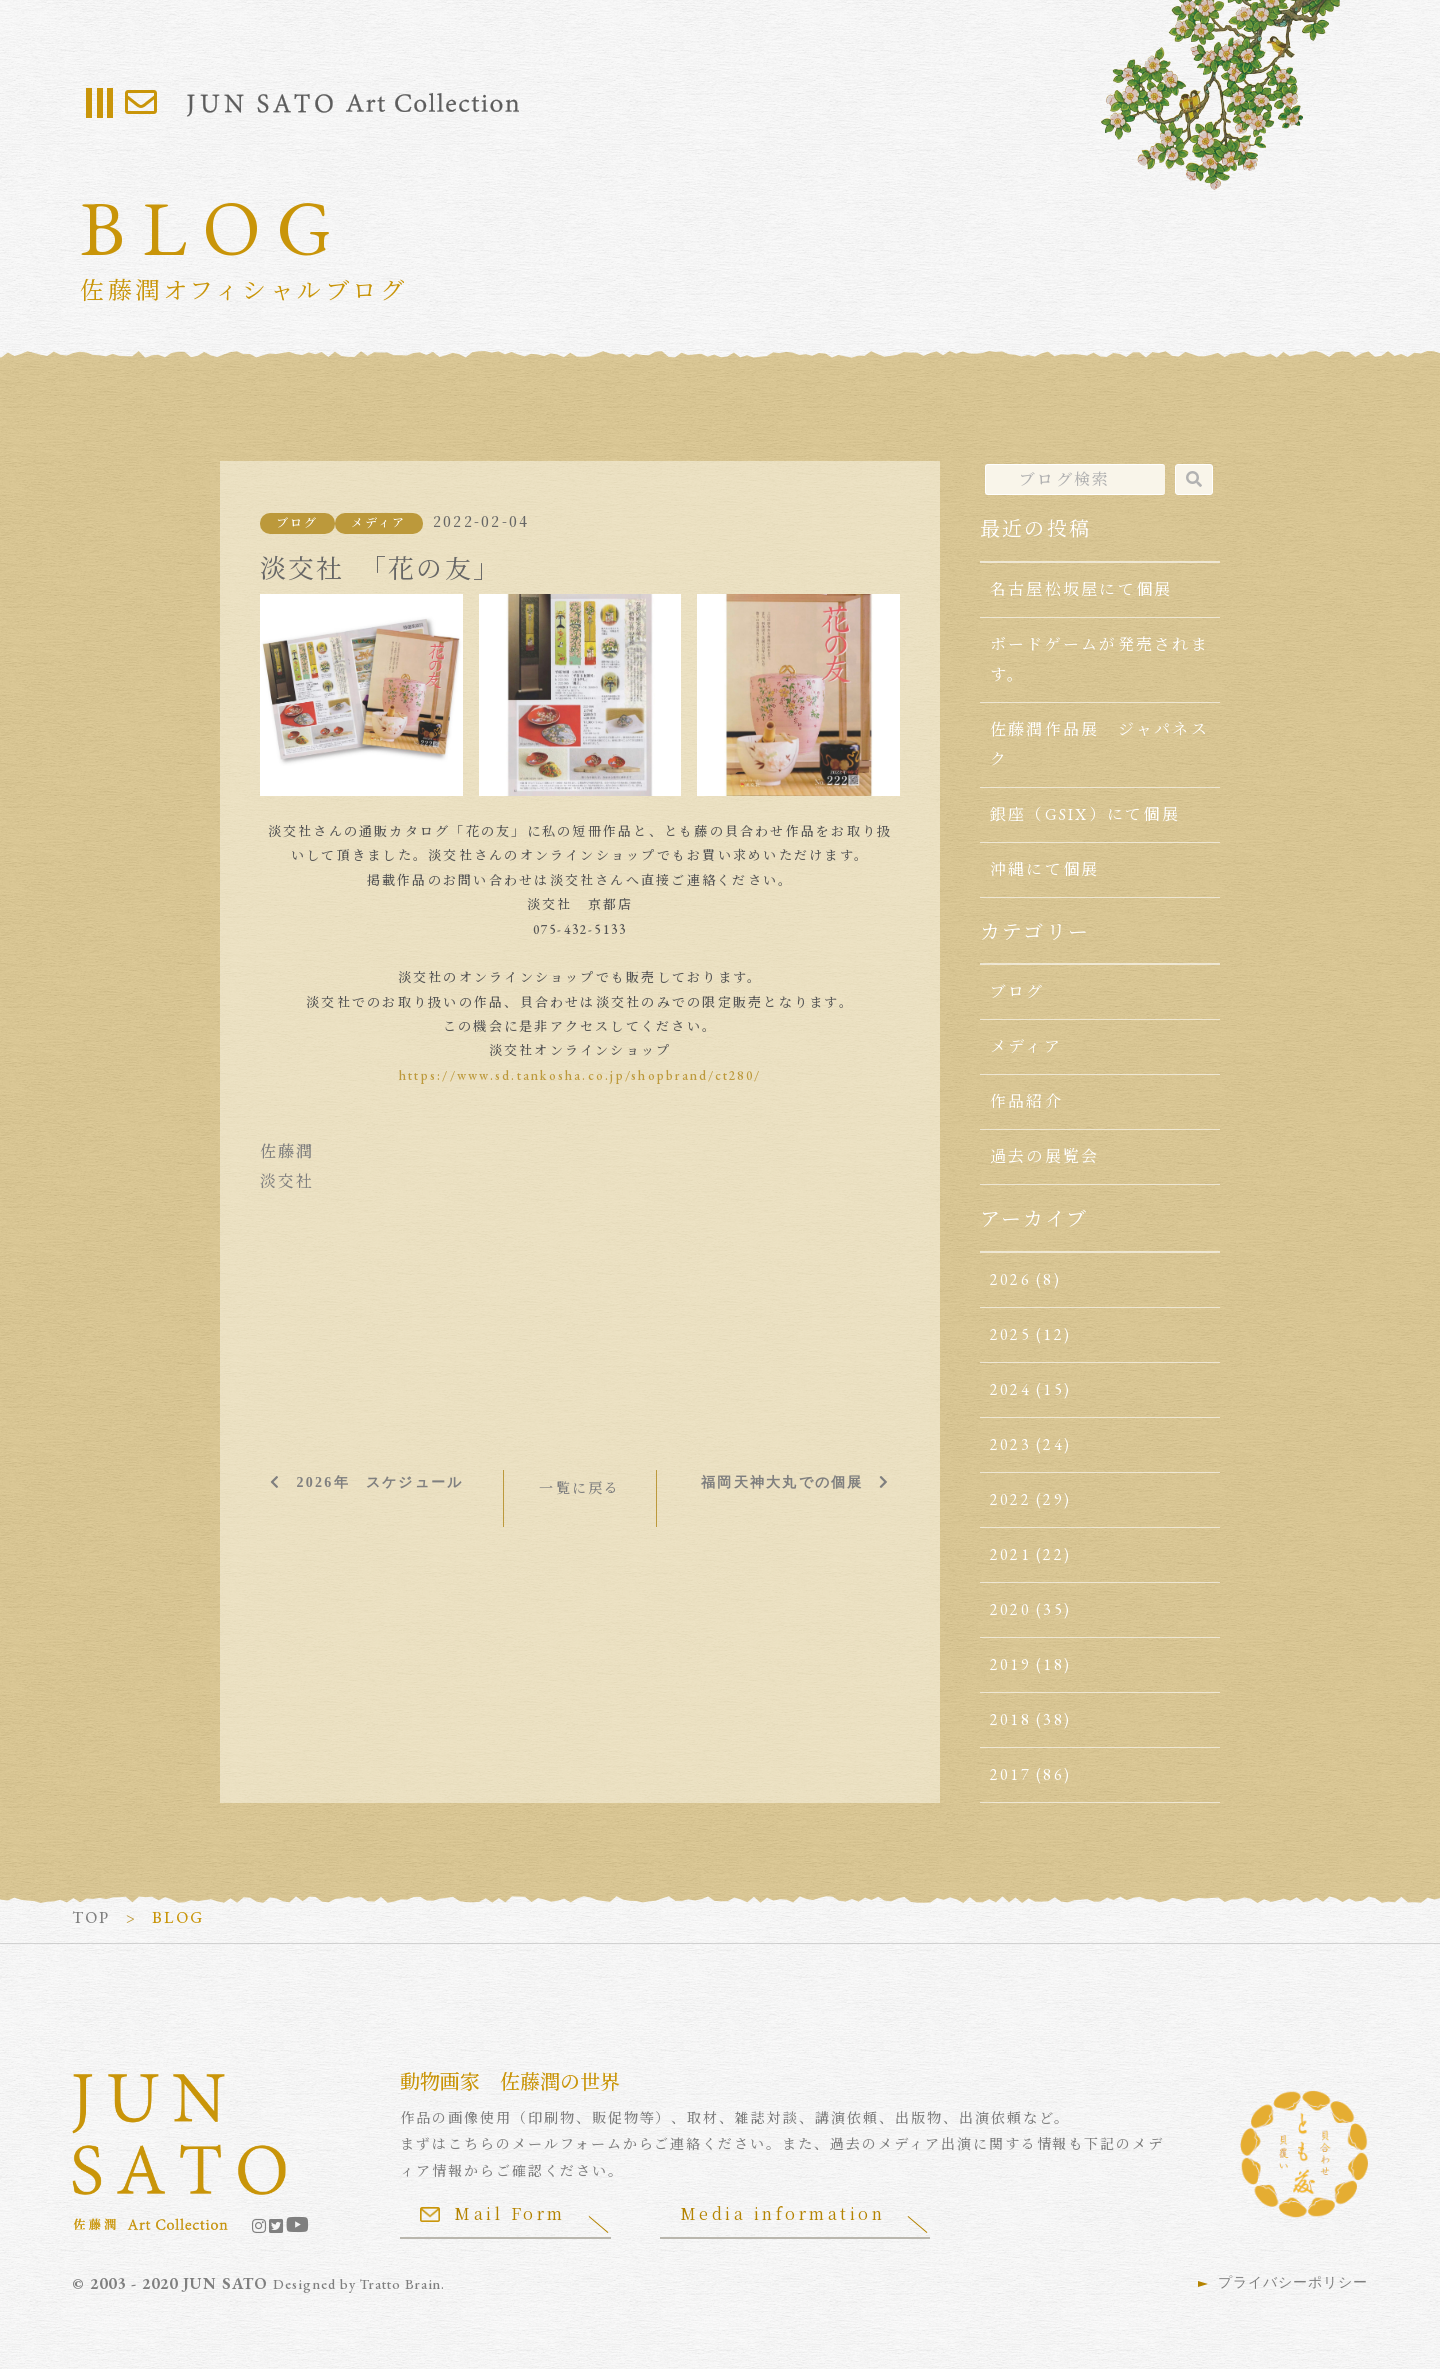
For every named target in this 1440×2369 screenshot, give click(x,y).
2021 (1010, 1554)
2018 (1010, 1719)
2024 (1010, 1389)
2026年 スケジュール (379, 1482)
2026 (1010, 1279)
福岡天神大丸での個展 (782, 1482)
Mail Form (493, 2213)
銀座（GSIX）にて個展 (1085, 814)
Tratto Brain (402, 2284)
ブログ (297, 523)
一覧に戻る (579, 1488)
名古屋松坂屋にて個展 (1081, 589)
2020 (1010, 1609)
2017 (1010, 1774)
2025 (1010, 1334)
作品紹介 (1026, 1101)
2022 (1010, 1499)
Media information (784, 2213)
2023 (1010, 1444)
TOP (91, 1917)
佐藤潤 (287, 1151)
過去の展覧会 (1044, 1156)
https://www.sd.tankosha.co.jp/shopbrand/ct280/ (580, 1075)
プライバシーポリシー (1293, 2282)
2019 (1010, 1664)
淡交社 (287, 1181)
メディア (379, 523)
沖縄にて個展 (1044, 869)
